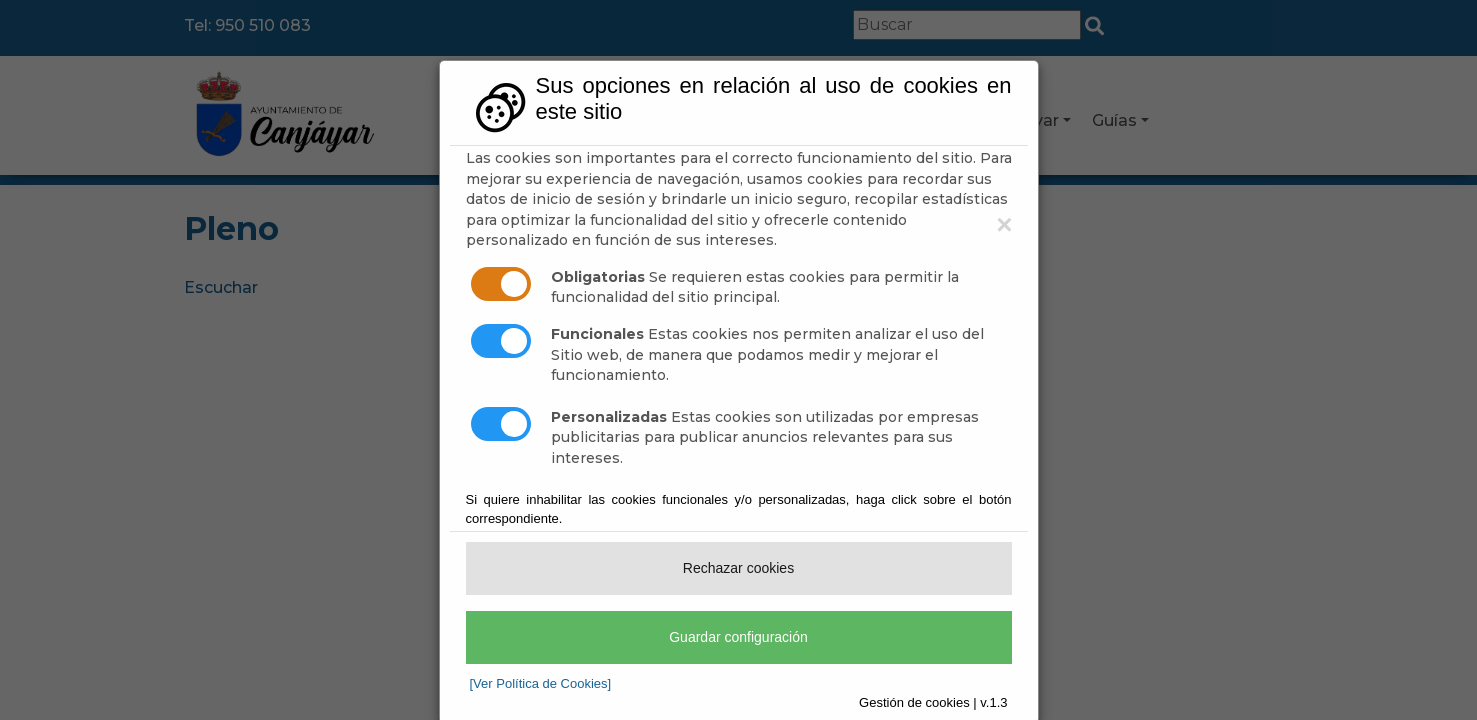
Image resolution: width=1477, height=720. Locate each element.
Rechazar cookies (738, 568)
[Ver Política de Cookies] (541, 683)
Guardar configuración (738, 637)
